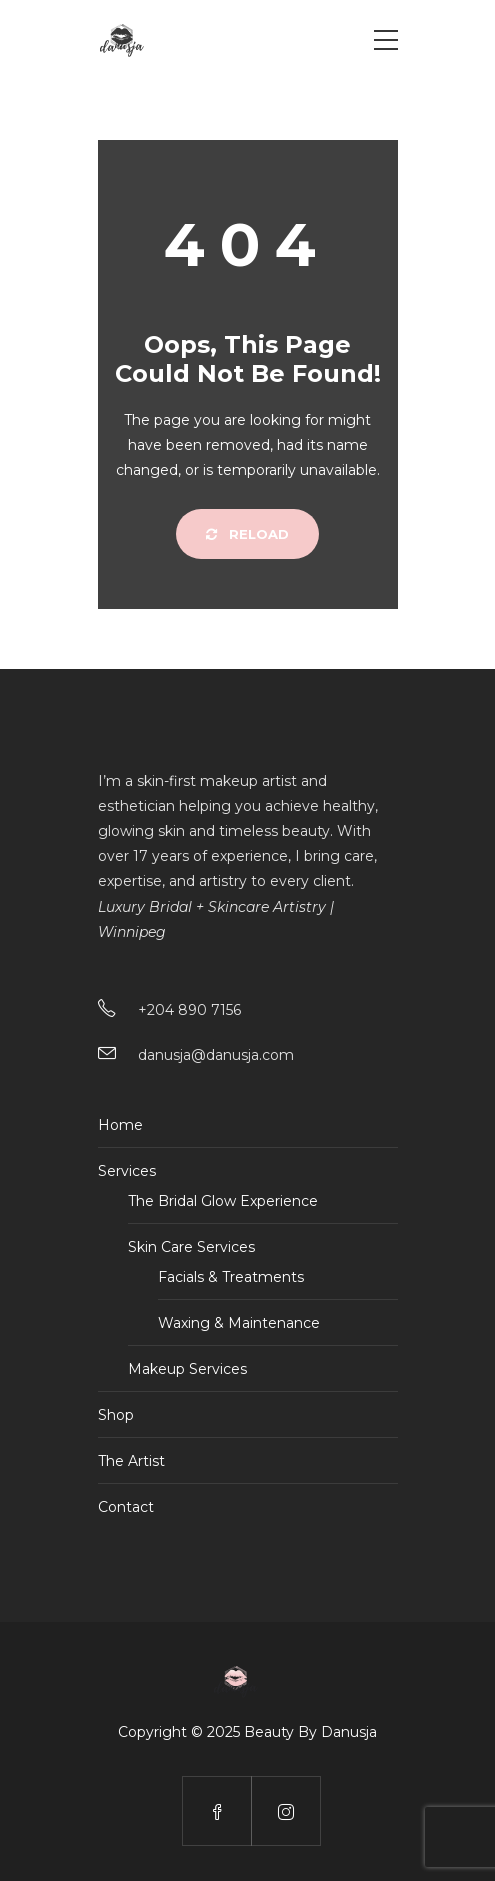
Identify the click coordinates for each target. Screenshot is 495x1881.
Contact (126, 1507)
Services (127, 1171)
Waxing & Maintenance (239, 1323)
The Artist (131, 1461)
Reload (247, 534)
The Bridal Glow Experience (223, 1201)
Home (120, 1125)
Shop (116, 1415)
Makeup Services (187, 1369)
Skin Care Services (191, 1247)
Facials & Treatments (231, 1277)
